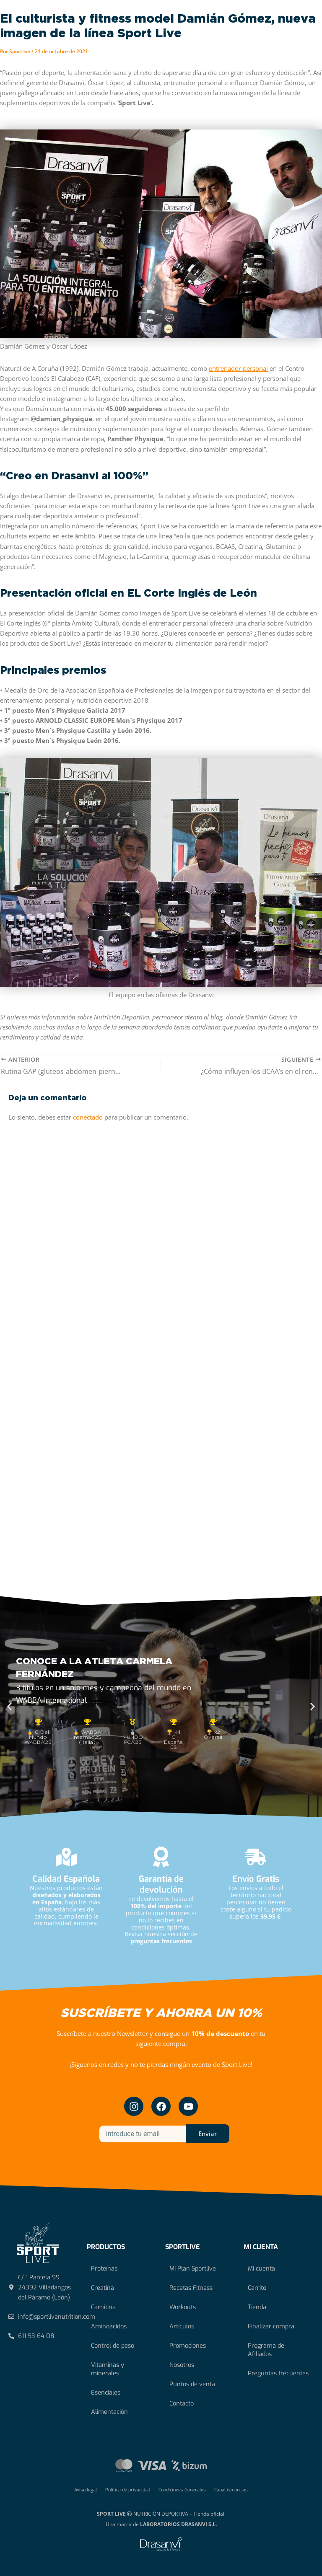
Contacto (181, 2403)
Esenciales (105, 2392)
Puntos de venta (192, 2384)
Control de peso (112, 2345)
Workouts (182, 2307)
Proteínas (104, 2268)
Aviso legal (85, 2490)
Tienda (257, 2307)
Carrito (257, 2288)
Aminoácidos (109, 2326)
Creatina (102, 2288)
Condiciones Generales (182, 2490)
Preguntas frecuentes (278, 2373)
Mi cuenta (261, 2268)
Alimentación (109, 2412)
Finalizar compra (271, 2326)
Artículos (181, 2326)
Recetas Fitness (191, 2288)
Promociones (187, 2345)
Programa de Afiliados (266, 2349)
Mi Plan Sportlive (192, 2268)
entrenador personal (238, 368)
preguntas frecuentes (161, 1941)
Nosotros (181, 2365)
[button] (9, 1707)
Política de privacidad (127, 2490)
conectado (88, 1117)
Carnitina (103, 2307)
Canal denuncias (231, 2490)
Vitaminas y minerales (107, 2369)
